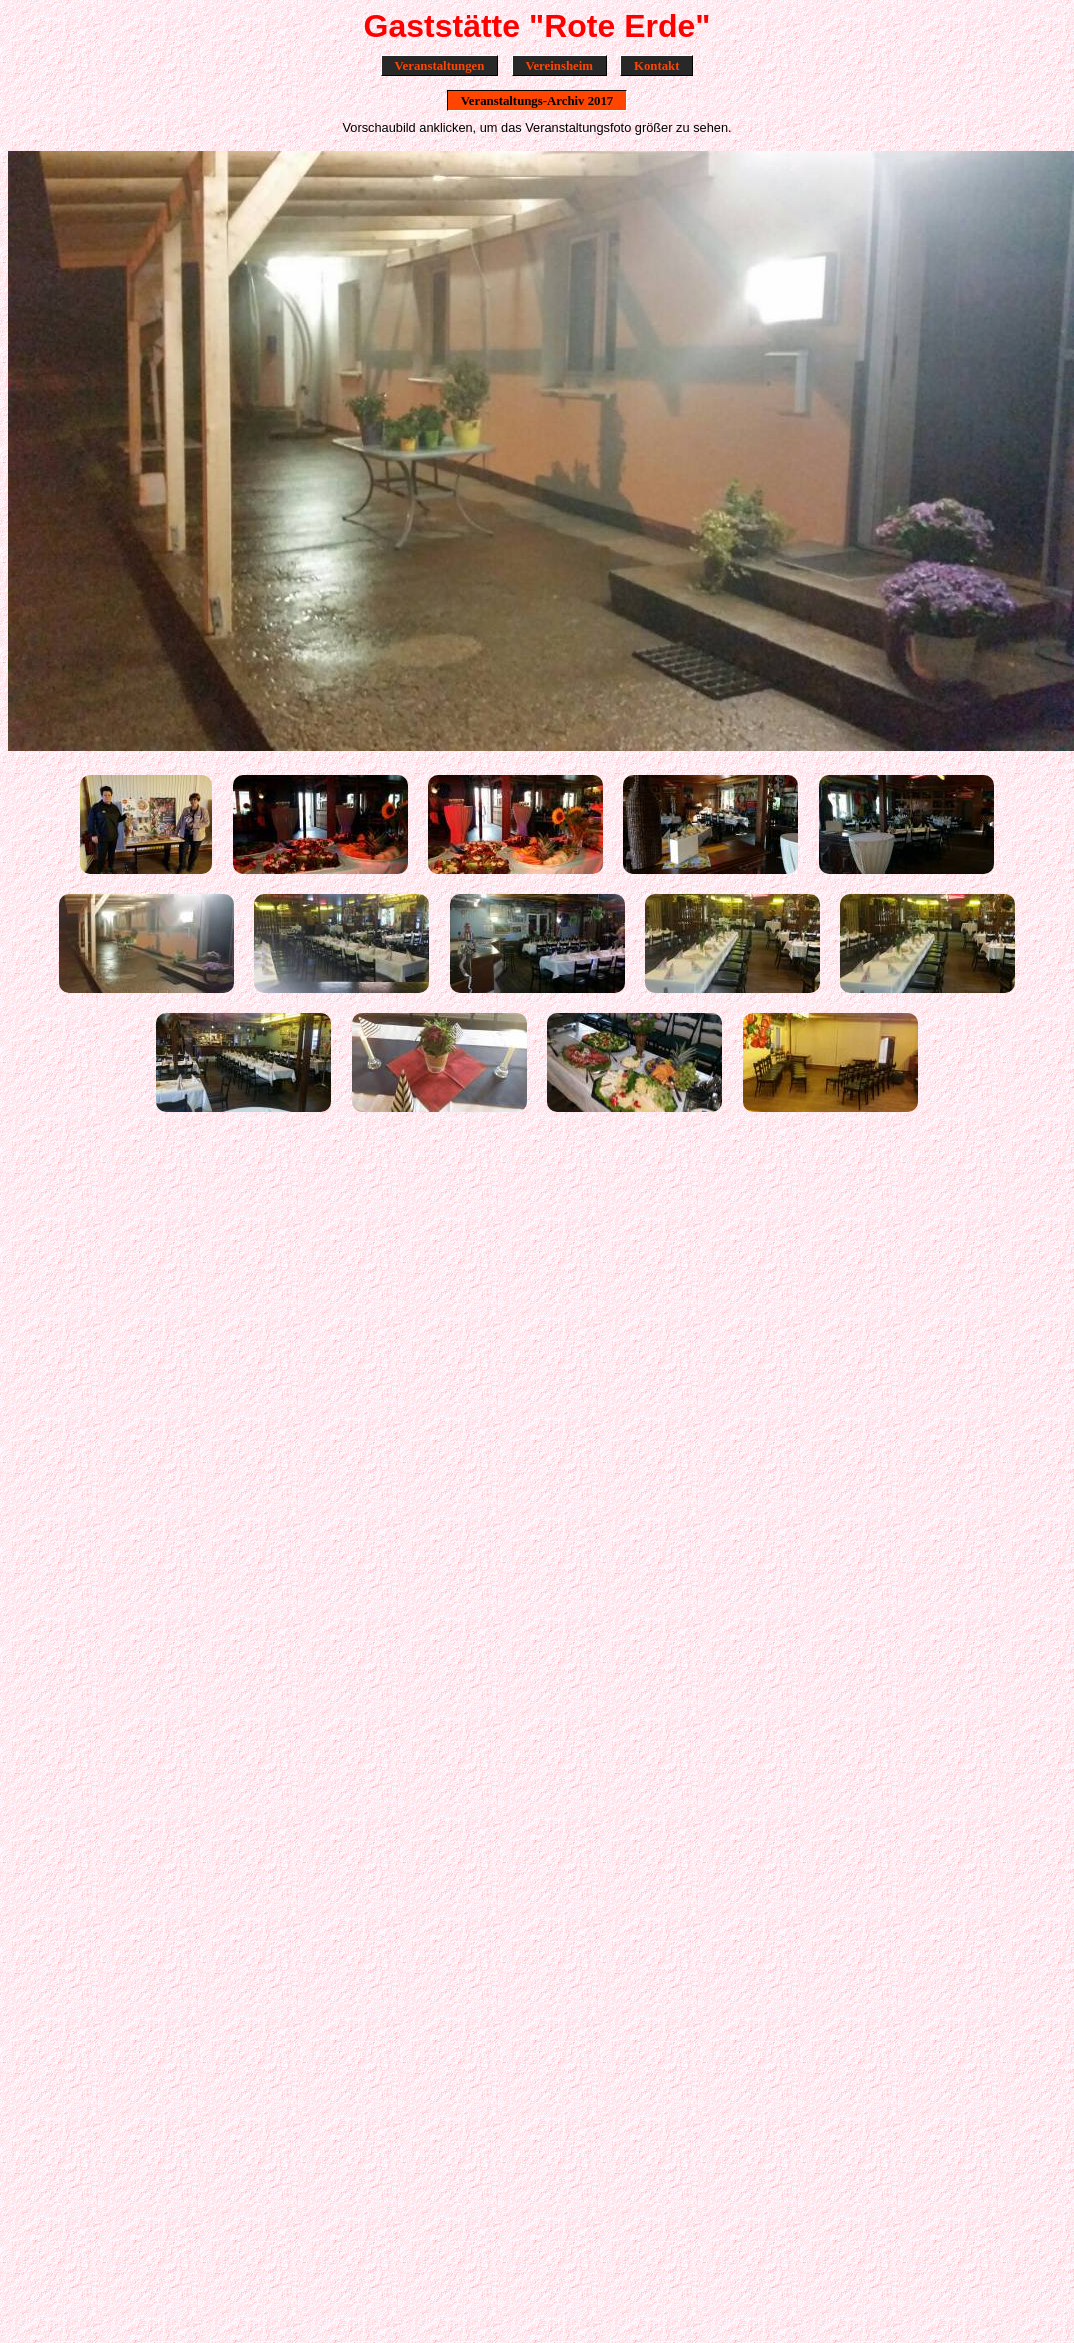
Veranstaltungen (440, 65)
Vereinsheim (559, 65)
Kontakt (657, 65)
